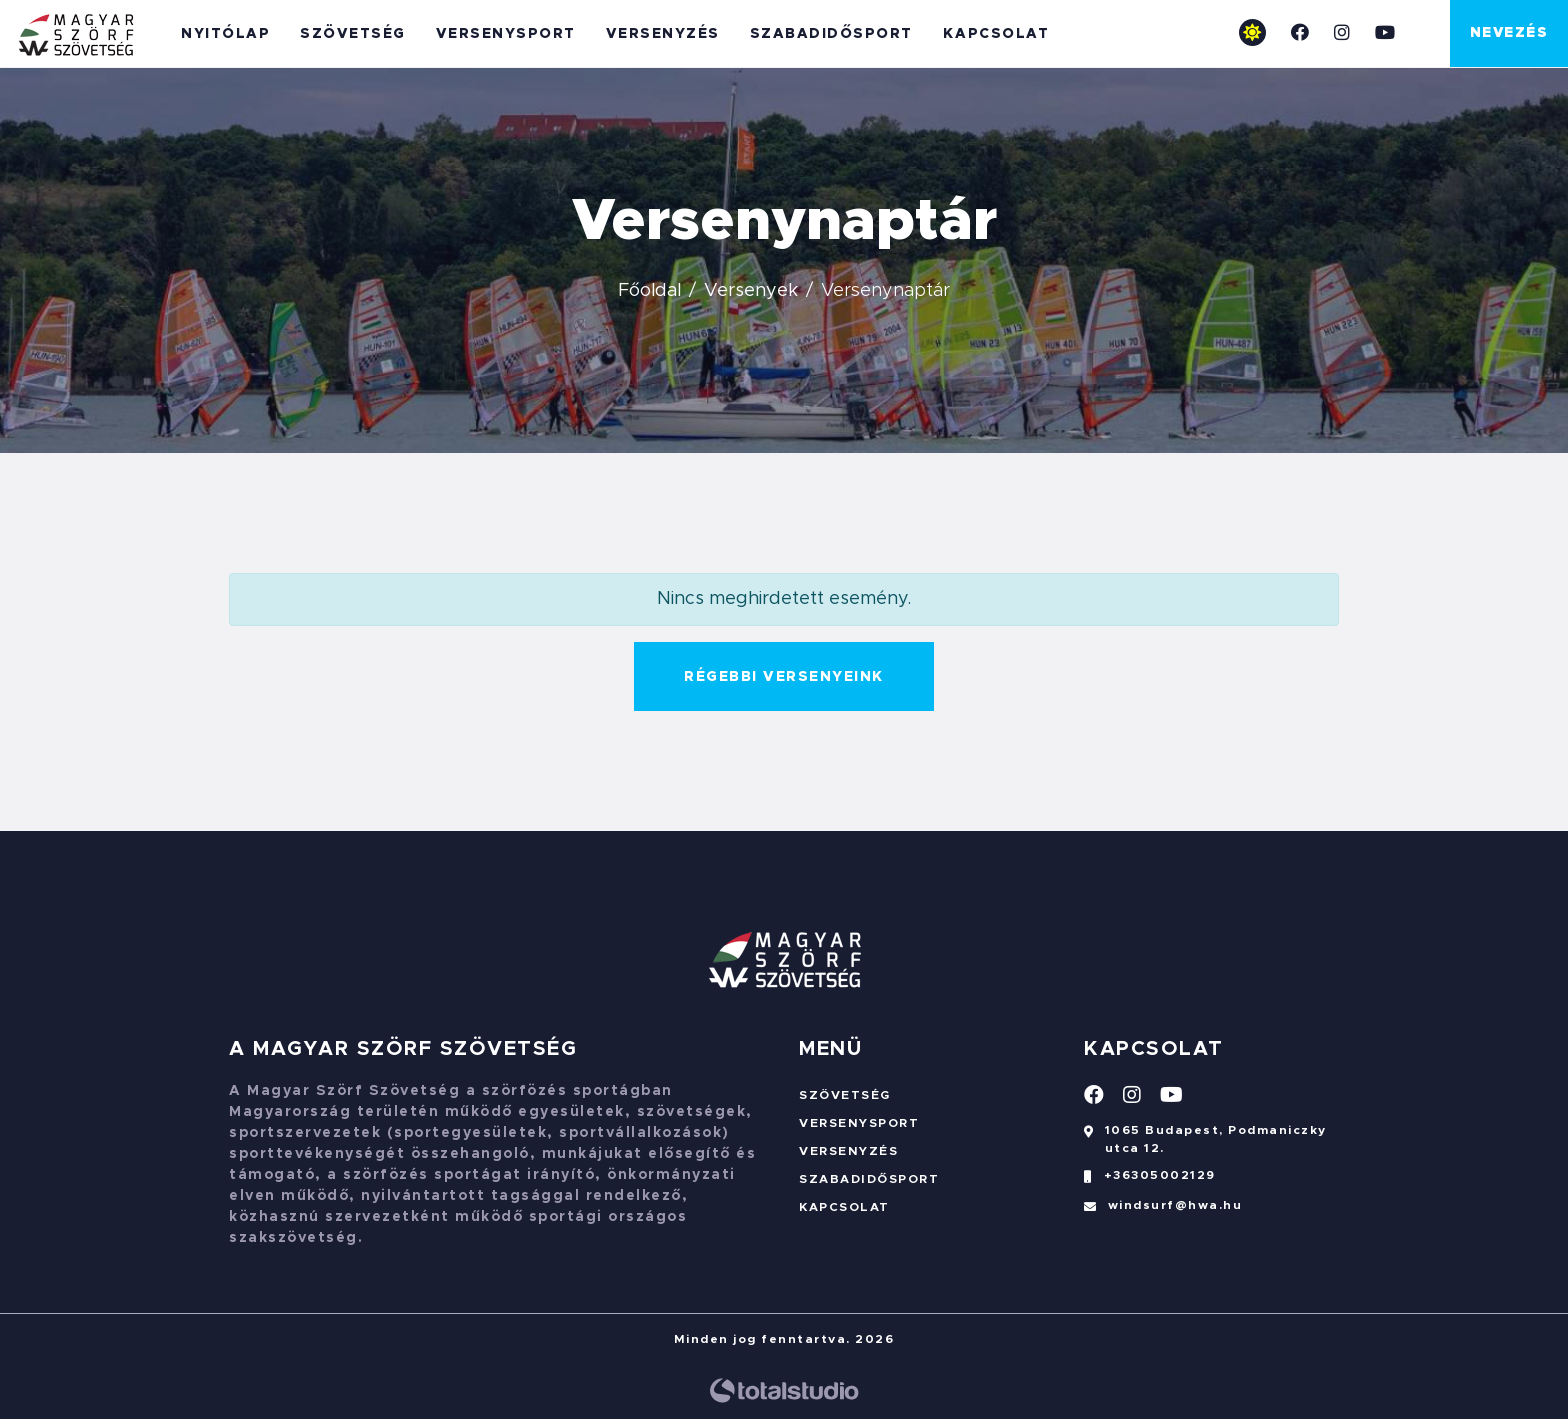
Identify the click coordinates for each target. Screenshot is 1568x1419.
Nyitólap (225, 34)
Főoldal (649, 291)
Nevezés (1509, 33)
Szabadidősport (831, 34)
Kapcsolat (996, 34)
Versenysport (506, 34)
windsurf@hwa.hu (1163, 1211)
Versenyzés (663, 34)
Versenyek (751, 291)
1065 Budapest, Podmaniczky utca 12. (1205, 1141)
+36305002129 (1150, 1181)
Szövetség (353, 34)
